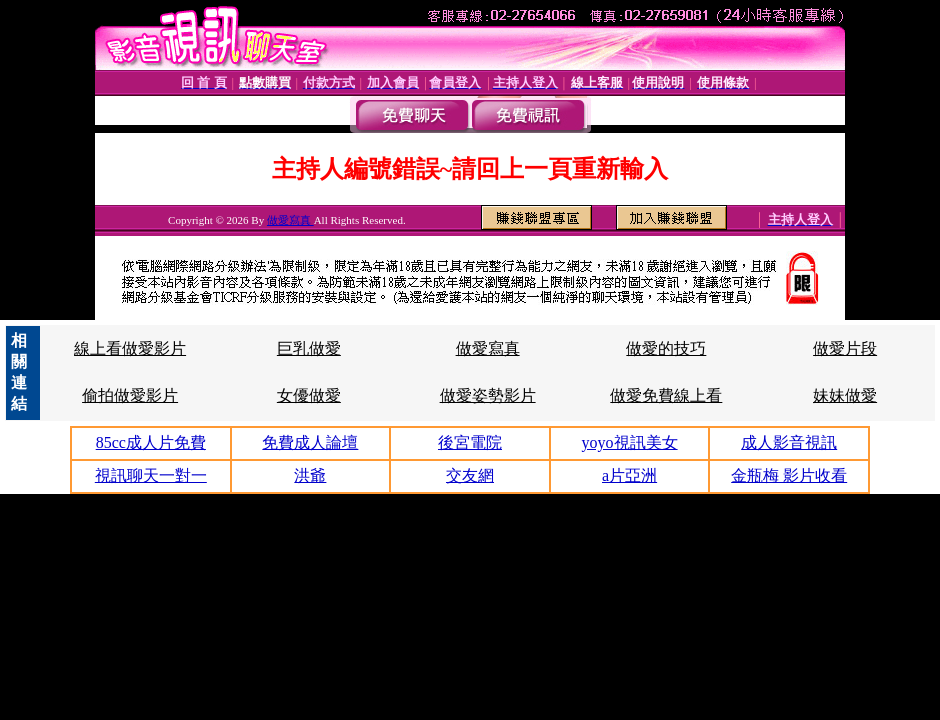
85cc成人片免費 (151, 442)
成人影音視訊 (789, 442)
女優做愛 (309, 395)
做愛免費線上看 (666, 395)
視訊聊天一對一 (151, 475)
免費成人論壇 (310, 442)
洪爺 (310, 475)
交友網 (470, 475)
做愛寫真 (290, 220)
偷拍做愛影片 (130, 395)
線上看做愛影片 (130, 348)
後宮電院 (470, 442)
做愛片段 (845, 348)
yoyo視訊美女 (630, 442)
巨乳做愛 (309, 348)
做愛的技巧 (666, 348)
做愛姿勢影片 (488, 395)
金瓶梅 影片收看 (789, 475)
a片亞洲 (629, 475)
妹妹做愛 (845, 395)
